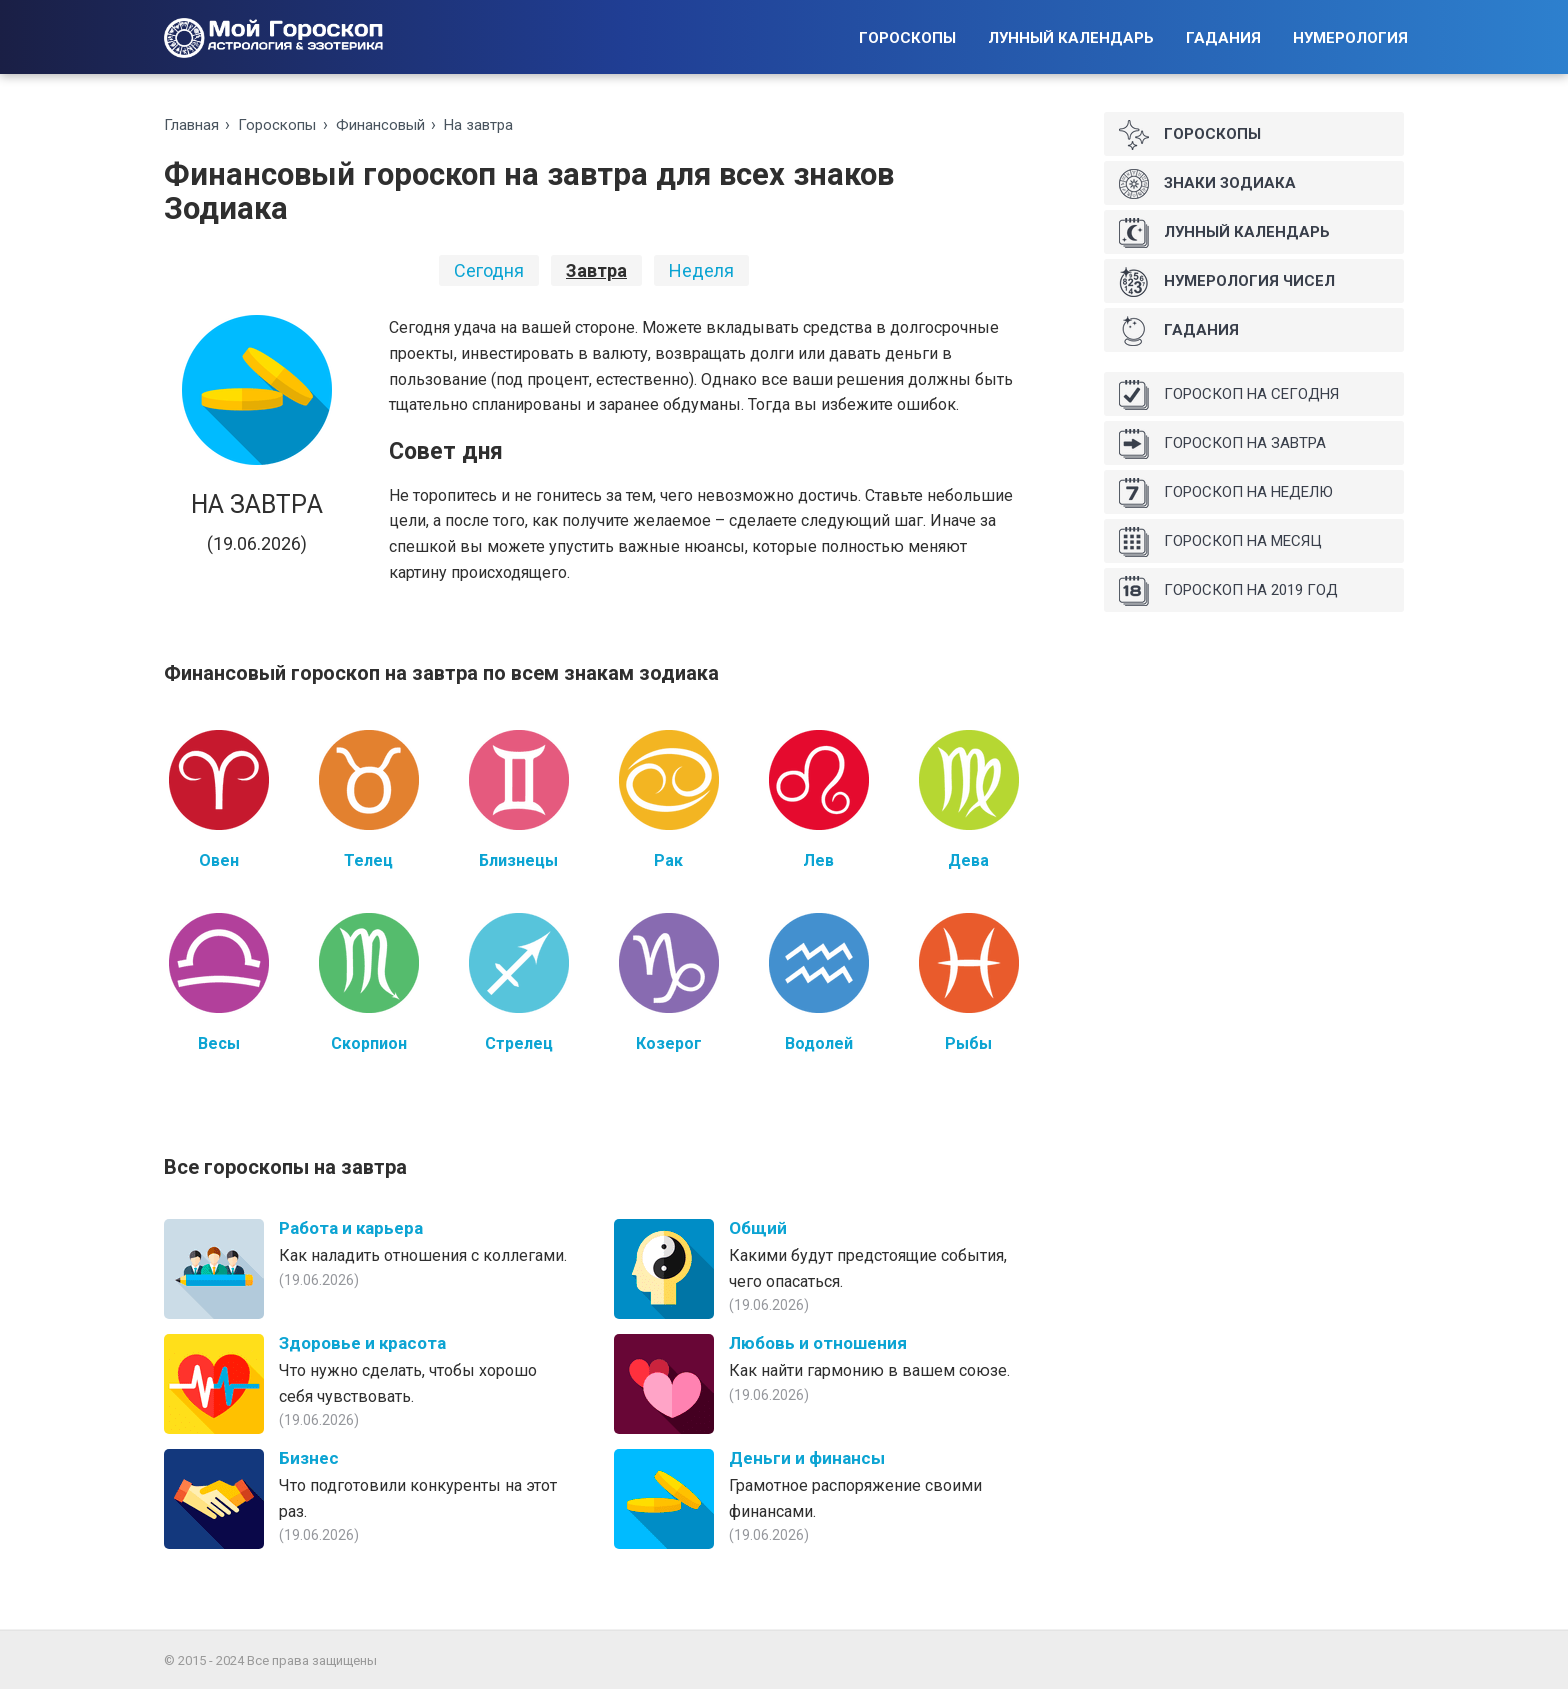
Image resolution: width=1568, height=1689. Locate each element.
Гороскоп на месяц (1220, 542)
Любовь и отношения (818, 1343)
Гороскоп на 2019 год (1228, 591)
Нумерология (1350, 38)
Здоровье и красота (362, 1343)
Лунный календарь (1071, 38)
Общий (758, 1228)
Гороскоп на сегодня (1229, 395)
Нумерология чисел (1227, 282)
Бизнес (309, 1458)
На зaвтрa (478, 125)
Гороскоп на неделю (1226, 493)
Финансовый (380, 125)
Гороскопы (907, 38)
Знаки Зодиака (1207, 184)
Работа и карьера (351, 1228)
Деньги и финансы (807, 1458)
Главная (191, 125)
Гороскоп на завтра (1222, 444)
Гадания (1223, 38)
